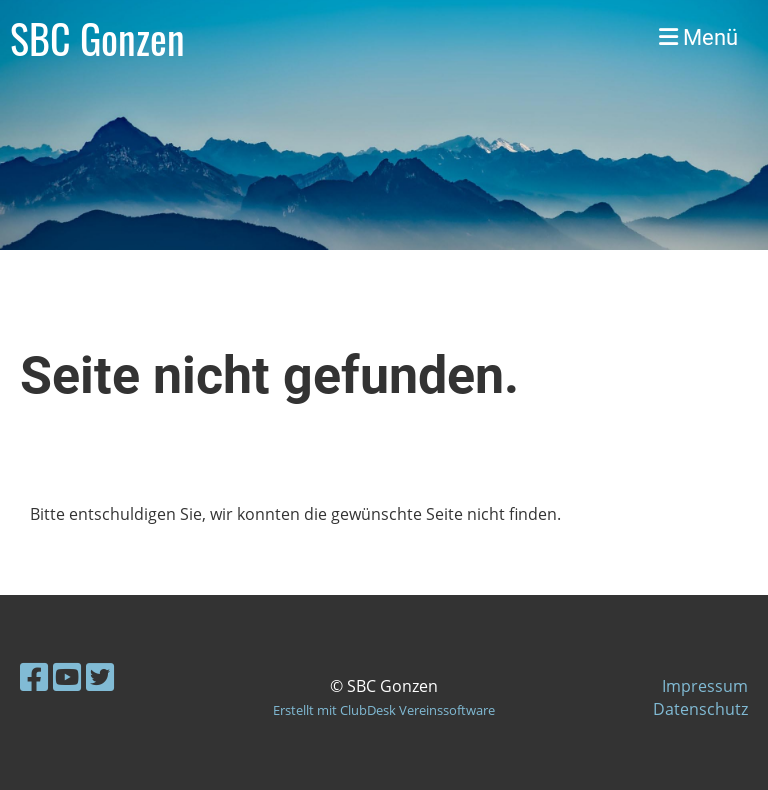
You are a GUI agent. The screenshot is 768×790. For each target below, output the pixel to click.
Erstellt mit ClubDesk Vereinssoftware (384, 710)
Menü (698, 37)
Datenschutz (700, 709)
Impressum (705, 686)
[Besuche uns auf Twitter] (100, 676)
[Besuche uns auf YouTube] (67, 676)
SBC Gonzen (97, 38)
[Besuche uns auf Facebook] (34, 676)
